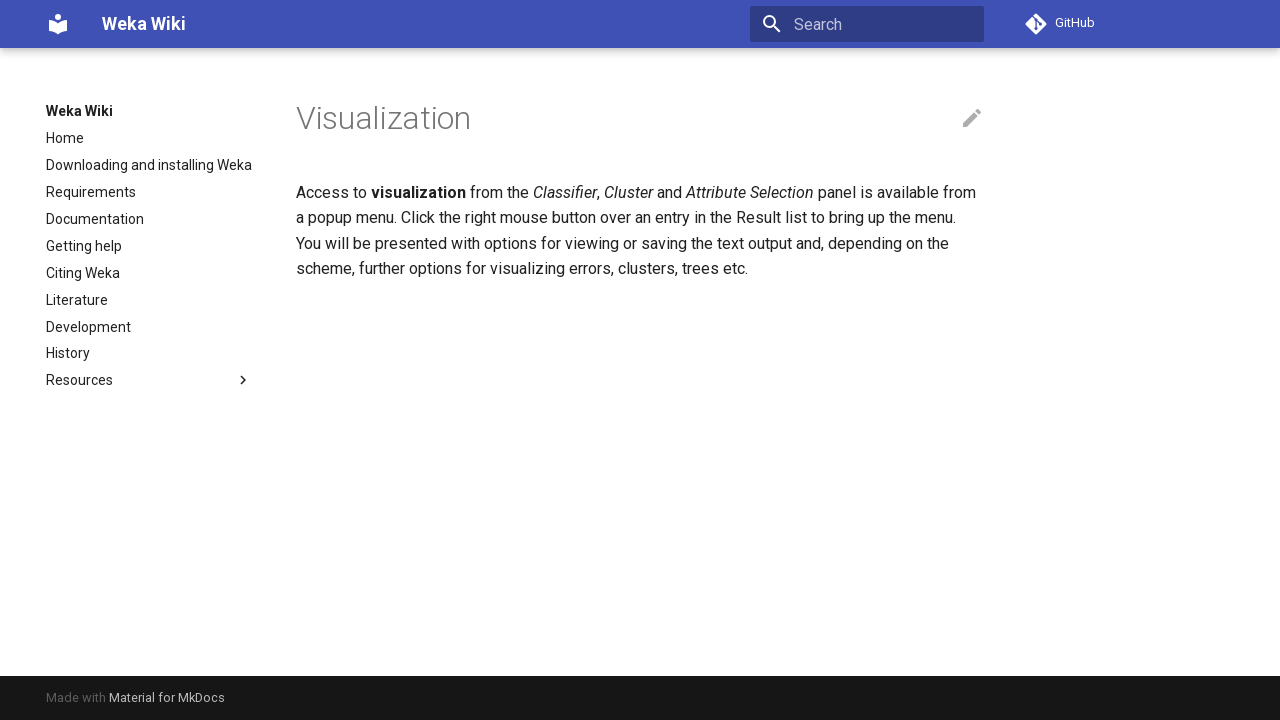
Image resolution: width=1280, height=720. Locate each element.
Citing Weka (83, 273)
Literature (77, 300)
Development (88, 327)
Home (65, 138)
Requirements (91, 192)
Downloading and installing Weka (149, 165)
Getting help (84, 246)
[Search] (867, 24)
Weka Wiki (79, 111)
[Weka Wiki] (58, 24)
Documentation (95, 219)
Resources (149, 380)
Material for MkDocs (167, 697)
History (68, 353)
